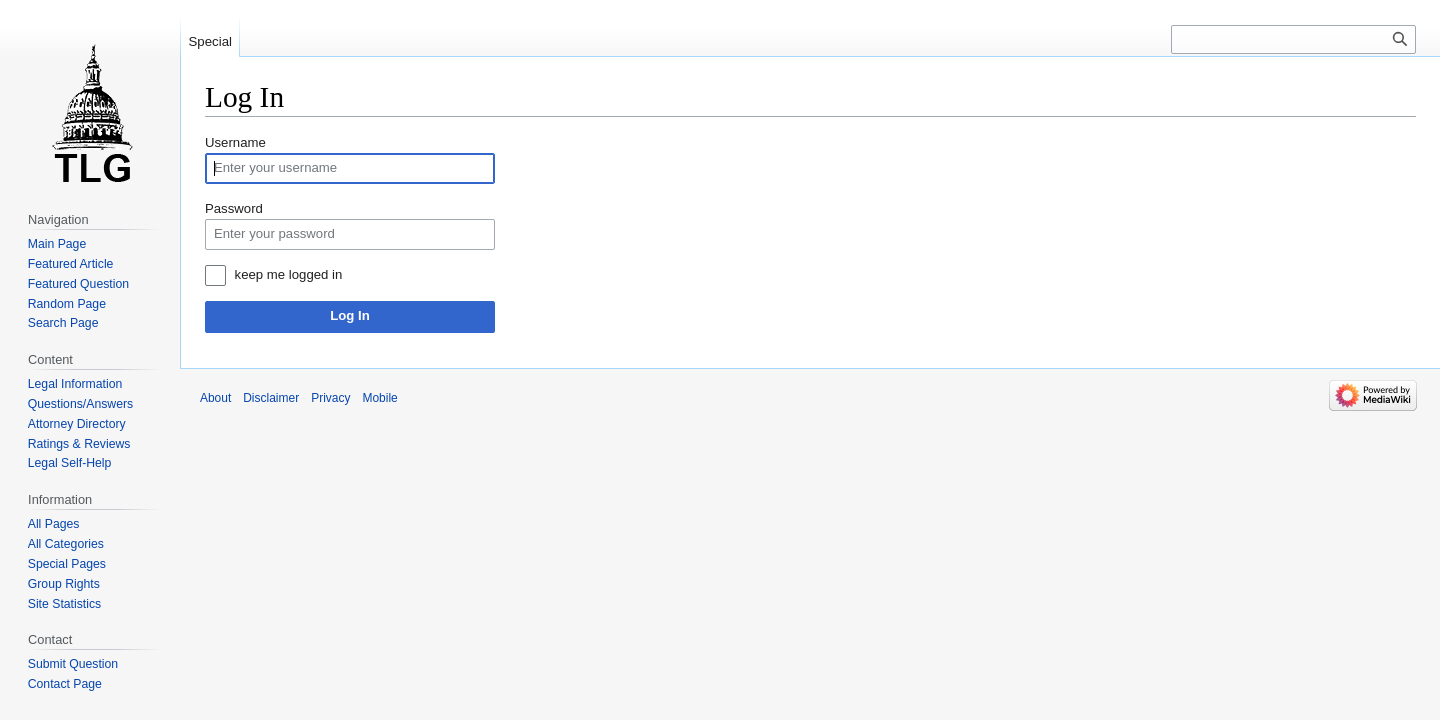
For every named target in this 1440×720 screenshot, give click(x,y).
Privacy (330, 398)
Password (234, 208)
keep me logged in (289, 274)
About (215, 398)
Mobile (379, 398)
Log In (350, 315)
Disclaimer (271, 398)
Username (235, 142)
